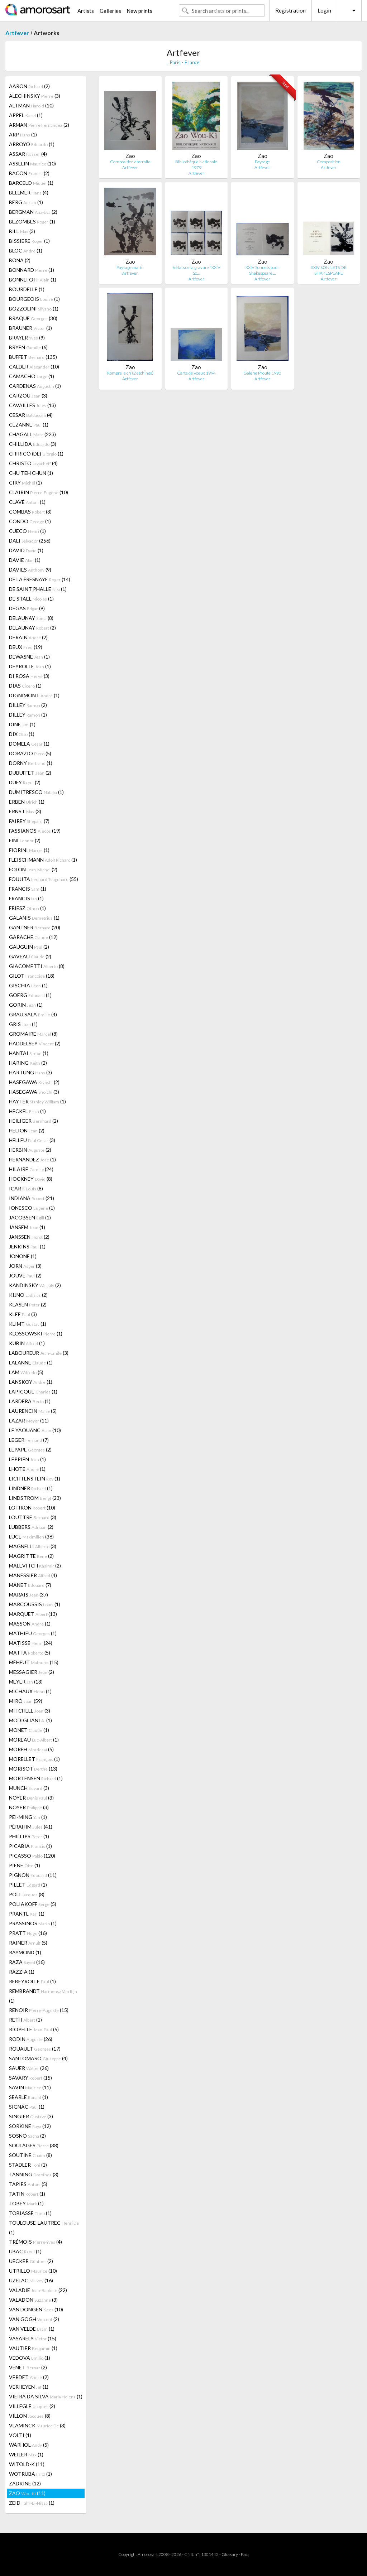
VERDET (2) (29, 2377)
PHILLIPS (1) (29, 1836)
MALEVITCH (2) (35, 1566)
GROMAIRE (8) (33, 1034)
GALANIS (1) (34, 918)
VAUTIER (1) (33, 2348)
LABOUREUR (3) (38, 1353)
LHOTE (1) (27, 1469)
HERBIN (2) (30, 1150)
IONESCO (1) (32, 1208)
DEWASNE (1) (29, 657)
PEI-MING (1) (28, 1817)
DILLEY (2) (28, 705)
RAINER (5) (28, 1943)
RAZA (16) (27, 1962)
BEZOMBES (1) (32, 221)
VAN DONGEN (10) (36, 2309)
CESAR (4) (31, 415)
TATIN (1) (27, 2194)
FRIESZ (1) (27, 908)
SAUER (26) (29, 2068)
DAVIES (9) (30, 570)
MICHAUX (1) (30, 1691)
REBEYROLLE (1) (32, 1981)
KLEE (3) (23, 1314)
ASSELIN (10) (32, 163)
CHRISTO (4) (33, 463)
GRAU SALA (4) (33, 1014)
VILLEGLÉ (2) (32, 2406)
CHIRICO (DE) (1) (36, 454)
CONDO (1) (30, 521)
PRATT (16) (28, 1933)
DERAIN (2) (28, 637)
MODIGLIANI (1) (30, 1720)
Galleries (110, 11)
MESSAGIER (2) (31, 1672)
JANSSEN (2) (29, 1237)
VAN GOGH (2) (34, 2319)
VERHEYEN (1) (28, 2387)
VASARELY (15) (32, 2338)
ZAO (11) (27, 2493)
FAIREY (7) (29, 821)
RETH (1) (25, 2020)
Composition (328, 161)
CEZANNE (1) (28, 425)
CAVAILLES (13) (32, 405)
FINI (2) (24, 840)
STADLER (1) (28, 2165)
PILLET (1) (28, 1885)
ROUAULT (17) (35, 2049)
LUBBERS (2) (31, 1527)
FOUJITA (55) (43, 879)
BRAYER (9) (27, 337)
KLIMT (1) (27, 1324)
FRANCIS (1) (27, 889)
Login (324, 10)
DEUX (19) (25, 647)
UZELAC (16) (31, 2280)
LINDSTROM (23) (35, 1498)
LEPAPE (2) (30, 1449)
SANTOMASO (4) (38, 2058)
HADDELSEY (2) (35, 1043)
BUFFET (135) (33, 357)
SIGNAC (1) (26, 2107)
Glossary (229, 2554)
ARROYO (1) (31, 144)
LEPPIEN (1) (27, 1459)
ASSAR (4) (28, 154)
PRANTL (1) (26, 1914)
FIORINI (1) (29, 850)
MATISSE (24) (30, 1643)
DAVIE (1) (24, 560)
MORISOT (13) (33, 1769)
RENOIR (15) (38, 2010)
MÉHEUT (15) (33, 1662)
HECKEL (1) (27, 1111)
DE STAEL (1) (31, 599)
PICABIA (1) (30, 1846)
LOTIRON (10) (32, 1507)
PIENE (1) (24, 1865)
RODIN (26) (30, 2039)
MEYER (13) (26, 1682)
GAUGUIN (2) (29, 947)
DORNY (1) (30, 763)
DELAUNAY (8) (31, 618)
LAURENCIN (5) (33, 1411)
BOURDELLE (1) (26, 289)
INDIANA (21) (31, 1198)
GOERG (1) (30, 995)
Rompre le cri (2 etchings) (130, 373)
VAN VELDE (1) (31, 2329)
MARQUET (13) (33, 1614)
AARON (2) (29, 86)
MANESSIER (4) (33, 1575)
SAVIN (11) (30, 2087)
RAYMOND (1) (25, 1952)
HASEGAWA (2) (34, 1082)
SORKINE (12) (30, 2126)
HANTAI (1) (28, 1053)
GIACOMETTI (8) (37, 966)
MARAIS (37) (28, 1595)
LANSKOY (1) (30, 1382)
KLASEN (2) (28, 1304)
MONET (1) (29, 1730)
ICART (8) (26, 1188)
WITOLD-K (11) (26, 2464)
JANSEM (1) (27, 1227)
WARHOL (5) (29, 2445)
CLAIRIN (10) (38, 492)
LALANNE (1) (31, 1362)
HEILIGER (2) (33, 1121)
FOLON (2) (33, 869)
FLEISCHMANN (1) (43, 860)
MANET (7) (30, 1585)
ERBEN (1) (26, 802)
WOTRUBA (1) (30, 2474)
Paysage (262, 161)
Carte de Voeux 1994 (196, 373)
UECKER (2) (31, 2261)
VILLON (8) (30, 2416)
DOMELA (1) (29, 744)
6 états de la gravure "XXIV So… (196, 270)
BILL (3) (22, 231)
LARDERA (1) (30, 1401)
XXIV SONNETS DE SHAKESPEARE (329, 270)
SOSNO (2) (27, 2136)
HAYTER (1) (37, 1101)
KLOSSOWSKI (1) (35, 1333)
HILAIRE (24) (31, 1169)
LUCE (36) (31, 1536)
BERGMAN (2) (33, 212)
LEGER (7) (29, 1440)
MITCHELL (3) (29, 1711)
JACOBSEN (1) (30, 1217)
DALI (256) (30, 541)
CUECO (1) (27, 531)
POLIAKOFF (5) (32, 1904)
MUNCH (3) (29, 1788)
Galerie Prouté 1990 (262, 373)
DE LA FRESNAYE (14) (39, 579)
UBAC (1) (25, 2251)
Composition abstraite (130, 161)
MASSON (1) (30, 1624)
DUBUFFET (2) (30, 773)
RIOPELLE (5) (34, 2029)
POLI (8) (26, 1894)
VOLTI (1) (20, 2435)
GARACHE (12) (33, 937)
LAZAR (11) (29, 1420)
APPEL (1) (26, 115)
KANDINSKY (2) (35, 1285)
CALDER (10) (34, 366)
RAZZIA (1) (21, 1972)
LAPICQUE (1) (33, 1391)
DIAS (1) (25, 686)
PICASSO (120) (32, 1856)
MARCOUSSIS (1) (34, 1604)
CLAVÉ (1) (27, 502)
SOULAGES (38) (33, 2145)
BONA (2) (19, 260)
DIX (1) (21, 734)
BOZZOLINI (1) (33, 308)
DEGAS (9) (27, 608)
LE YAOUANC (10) (35, 1430)
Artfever (17, 32)
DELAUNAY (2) (32, 628)
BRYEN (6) (28, 347)
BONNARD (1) (31, 270)
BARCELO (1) (31, 183)
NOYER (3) (31, 1798)
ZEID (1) (31, 2503)
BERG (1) (26, 202)
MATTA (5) (29, 1653)
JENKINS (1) (27, 1246)
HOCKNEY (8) (30, 1179)
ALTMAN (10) (31, 105)
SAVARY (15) (30, 2078)
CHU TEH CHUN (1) (31, 473)
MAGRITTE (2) (31, 1556)
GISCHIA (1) (28, 985)
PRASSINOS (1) (33, 1923)
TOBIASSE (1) (30, 2213)
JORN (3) (25, 1266)
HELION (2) (26, 1130)
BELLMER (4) (28, 192)
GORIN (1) (26, 1005)
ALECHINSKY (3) (34, 96)
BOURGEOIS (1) (34, 299)
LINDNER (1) (31, 1488)
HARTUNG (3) (30, 1072)
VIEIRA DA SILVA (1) (45, 2396)
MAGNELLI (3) (32, 1546)
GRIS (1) (23, 1024)
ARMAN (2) (39, 125)
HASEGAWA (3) (34, 1092)
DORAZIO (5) (30, 753)
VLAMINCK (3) (37, 2425)
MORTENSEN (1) (36, 1778)
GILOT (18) (31, 976)
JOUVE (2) (25, 1275)
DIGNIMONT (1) (34, 695)
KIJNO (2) (28, 1295)
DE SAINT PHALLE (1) (38, 589)
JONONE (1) (23, 1256)
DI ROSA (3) (29, 676)
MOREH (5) (31, 1749)
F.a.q (245, 2554)
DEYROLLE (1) (30, 666)
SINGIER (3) (31, 2116)
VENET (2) (28, 2367)
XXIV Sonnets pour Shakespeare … (262, 270)
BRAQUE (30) (33, 318)
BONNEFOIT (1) (32, 279)
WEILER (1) (26, 2454)
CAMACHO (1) (31, 376)
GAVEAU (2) (30, 956)
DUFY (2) (24, 782)
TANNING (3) (33, 2174)
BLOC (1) (25, 250)
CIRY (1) (25, 483)
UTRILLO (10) (33, 2271)
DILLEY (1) (28, 715)
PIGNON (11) (33, 1875)
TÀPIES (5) (28, 2184)
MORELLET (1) (34, 1759)
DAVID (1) (26, 550)
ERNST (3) (25, 811)
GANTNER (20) (34, 927)
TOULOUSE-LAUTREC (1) (44, 2227)
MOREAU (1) (34, 1740)
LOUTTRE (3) (32, 1517)
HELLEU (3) (32, 1140)
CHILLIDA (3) (32, 444)
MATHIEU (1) (33, 1633)
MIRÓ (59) (25, 1701)
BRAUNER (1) (30, 328)
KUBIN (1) (27, 1343)
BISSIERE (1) (29, 241)
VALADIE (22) (38, 2290)
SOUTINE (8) (30, 2155)
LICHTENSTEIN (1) (34, 1478)
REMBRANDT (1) (43, 1996)
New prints (139, 11)
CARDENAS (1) (35, 386)
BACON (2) (29, 173)
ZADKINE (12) (25, 2483)
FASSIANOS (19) (35, 831)
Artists (85, 11)
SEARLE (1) (28, 2097)
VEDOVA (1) (29, 2358)
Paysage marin (130, 267)
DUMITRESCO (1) (36, 792)
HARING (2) (28, 1063)
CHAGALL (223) (32, 434)
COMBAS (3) (30, 512)
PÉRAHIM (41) (30, 1827)
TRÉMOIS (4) (35, 2242)
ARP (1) (23, 134)
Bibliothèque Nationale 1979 (196, 164)
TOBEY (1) (26, 2203)
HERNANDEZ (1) (32, 1159)
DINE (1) (22, 724)
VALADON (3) (33, 2300)
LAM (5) (26, 1372)
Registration (290, 10)
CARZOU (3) (28, 396)
